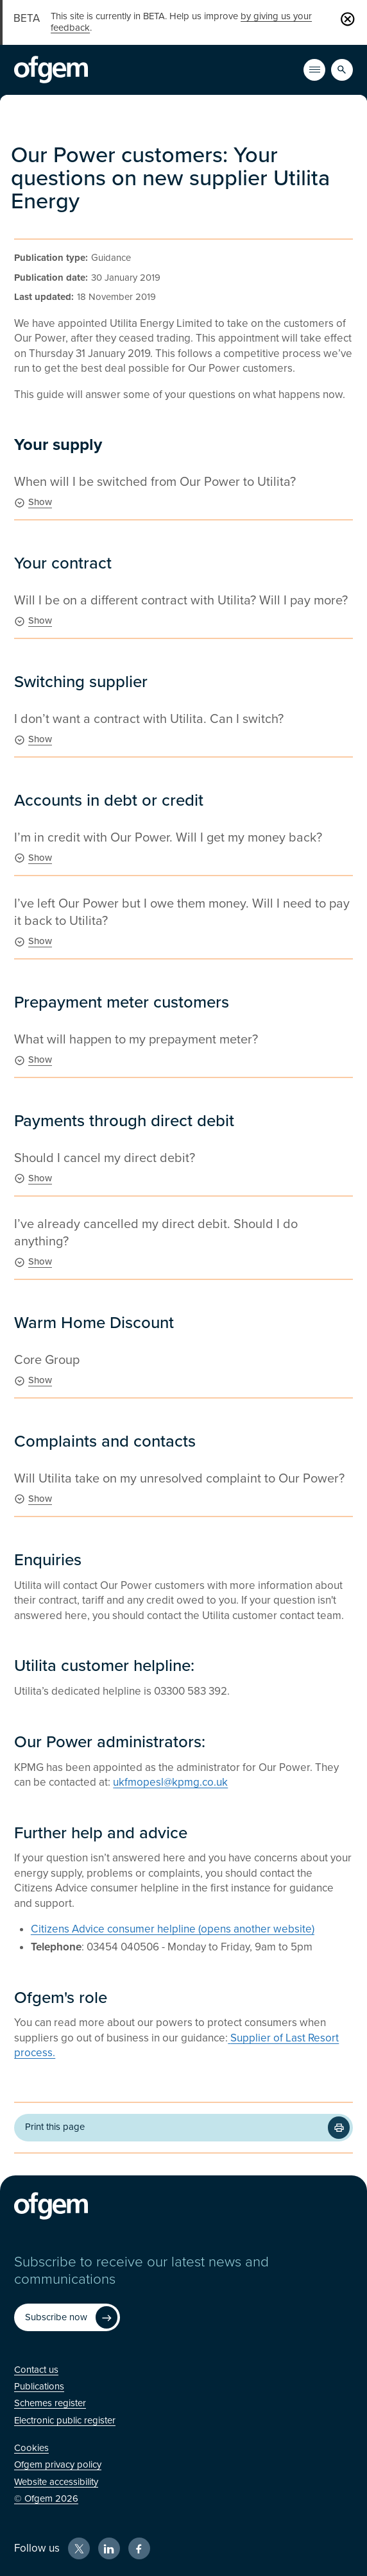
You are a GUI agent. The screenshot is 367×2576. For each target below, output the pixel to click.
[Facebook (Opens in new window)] (139, 2548)
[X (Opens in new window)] (79, 2548)
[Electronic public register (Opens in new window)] (64, 2420)
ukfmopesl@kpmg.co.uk (170, 1782)
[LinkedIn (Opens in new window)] (109, 2548)
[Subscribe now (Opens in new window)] (67, 2317)
